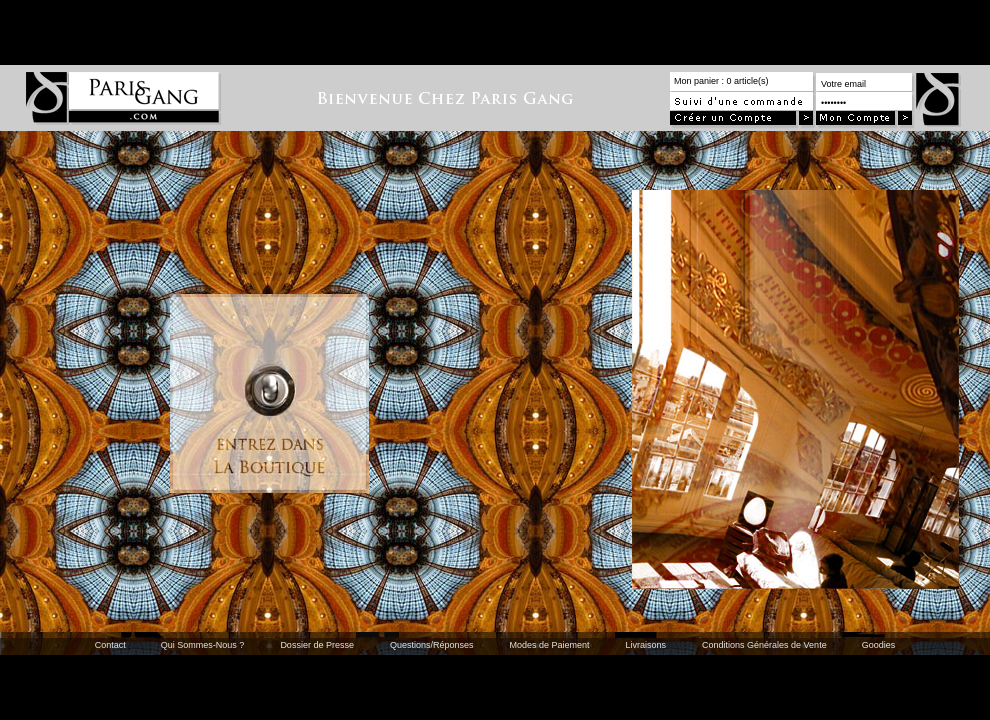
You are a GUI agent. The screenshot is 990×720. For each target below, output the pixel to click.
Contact (110, 645)
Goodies (879, 645)
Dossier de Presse (317, 645)
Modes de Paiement (549, 645)
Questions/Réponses (432, 645)
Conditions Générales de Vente (764, 645)
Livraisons (646, 645)
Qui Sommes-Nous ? (203, 645)
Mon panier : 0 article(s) (721, 81)
